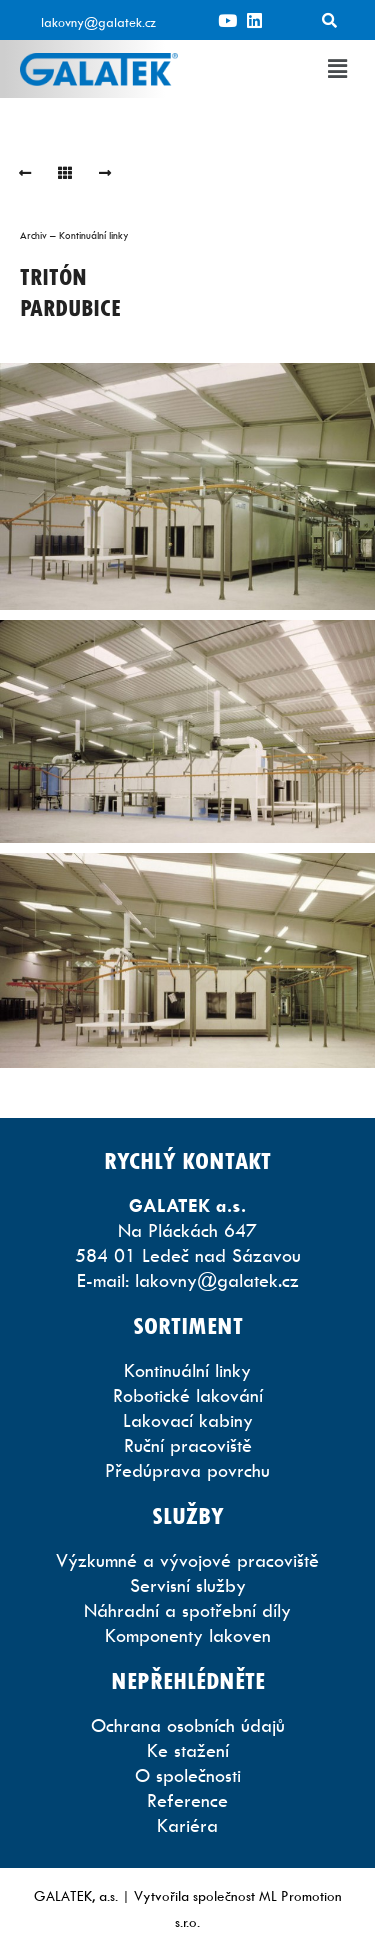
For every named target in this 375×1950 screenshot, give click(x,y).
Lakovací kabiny (188, 1420)
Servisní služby (188, 1585)
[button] (338, 69)
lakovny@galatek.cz (98, 22)
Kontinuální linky (187, 1370)
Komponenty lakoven (188, 1635)
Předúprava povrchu (187, 1470)
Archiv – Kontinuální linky (74, 235)
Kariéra (187, 1825)
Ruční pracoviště (188, 1445)
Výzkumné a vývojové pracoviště (187, 1560)
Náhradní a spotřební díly (187, 1610)
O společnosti (188, 1775)
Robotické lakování (188, 1395)
